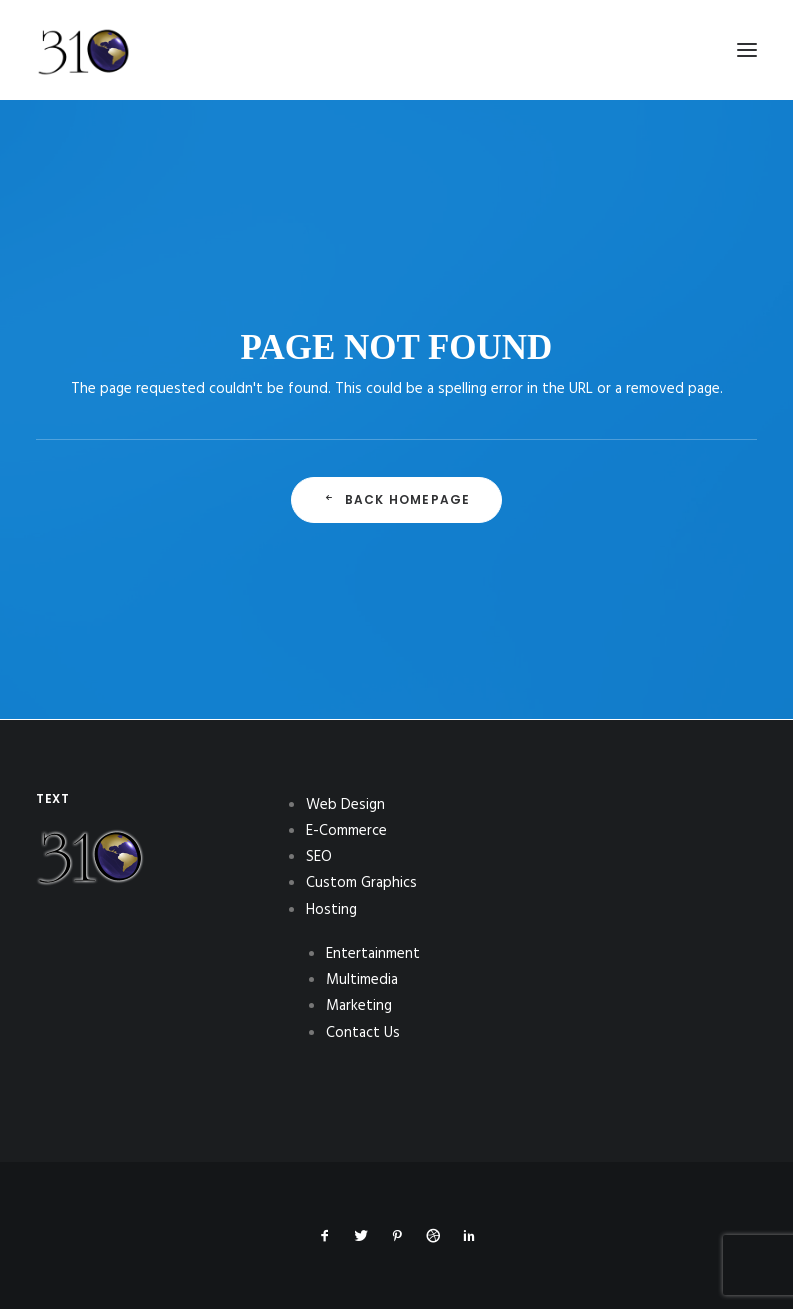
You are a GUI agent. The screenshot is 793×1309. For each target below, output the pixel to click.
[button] (747, 50)
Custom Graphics (361, 883)
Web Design (345, 805)
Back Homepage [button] (397, 499)
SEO (319, 857)
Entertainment (373, 954)
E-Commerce (346, 831)
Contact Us (363, 1033)
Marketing (359, 1006)
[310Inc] (83, 102)
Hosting (331, 910)
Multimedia (362, 980)
